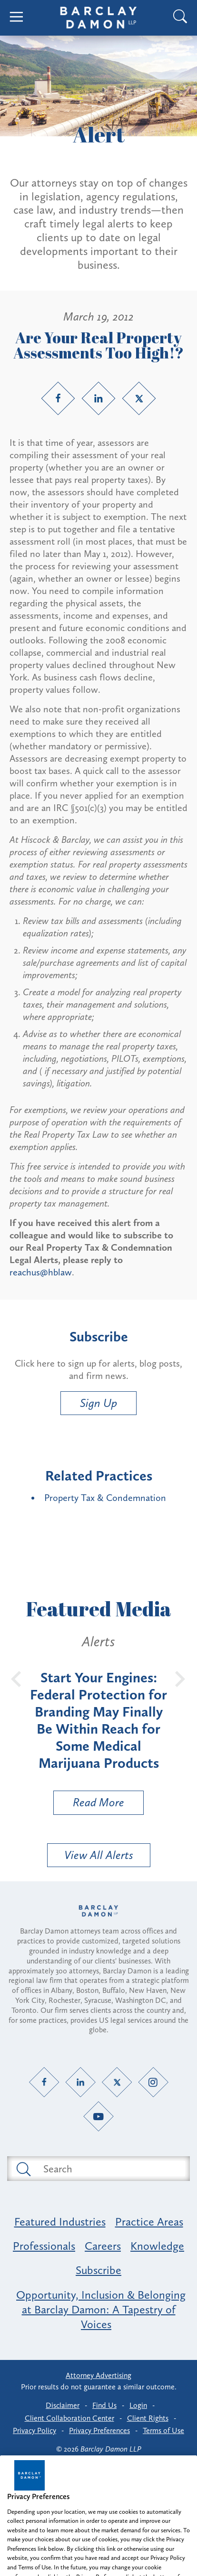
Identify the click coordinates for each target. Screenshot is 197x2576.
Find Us (104, 2405)
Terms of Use (163, 2430)
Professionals (44, 2246)
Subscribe (98, 2270)
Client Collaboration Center (69, 2418)
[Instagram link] (153, 2082)
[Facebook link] (58, 398)
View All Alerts (98, 1855)
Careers (103, 2246)
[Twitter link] (139, 398)
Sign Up (98, 1403)
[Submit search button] (23, 2168)
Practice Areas (149, 2221)
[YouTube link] (98, 2116)
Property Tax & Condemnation (105, 1497)
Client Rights (147, 2418)
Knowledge (157, 2246)
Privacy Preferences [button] (99, 2430)
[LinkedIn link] (98, 398)
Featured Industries (60, 2221)
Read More (89, 1804)
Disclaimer (62, 2405)
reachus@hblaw (41, 1272)
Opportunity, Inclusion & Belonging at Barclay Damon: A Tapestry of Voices (101, 2309)
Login (138, 2405)
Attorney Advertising (98, 2375)
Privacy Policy (34, 2430)
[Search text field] (109, 2168)
